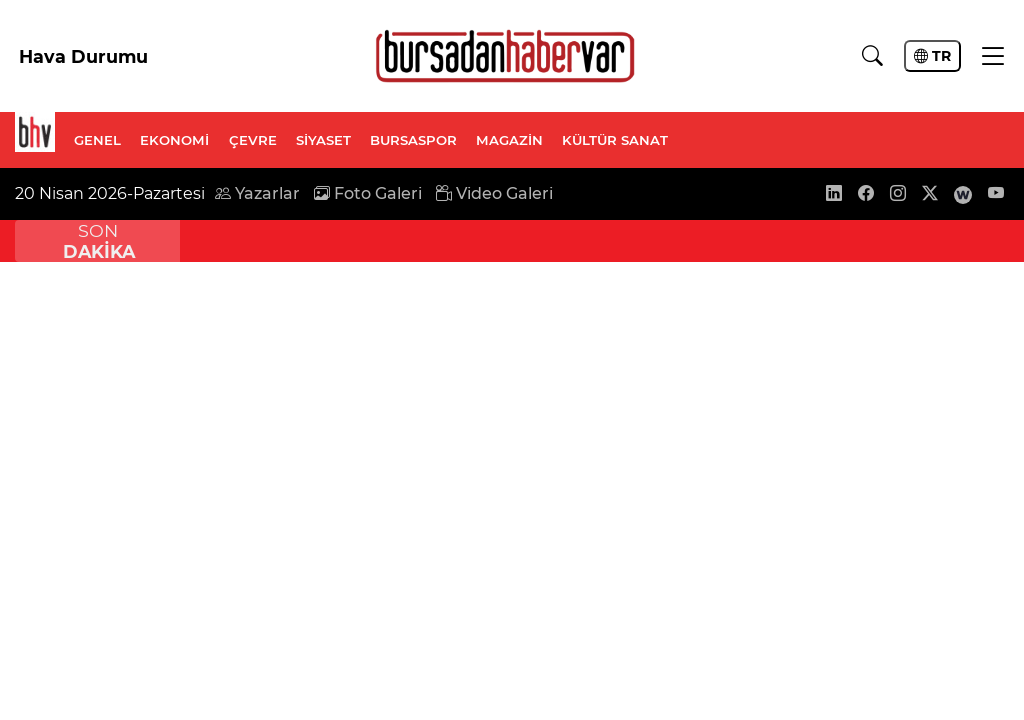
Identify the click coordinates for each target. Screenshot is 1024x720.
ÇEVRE (253, 140)
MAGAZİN (509, 140)
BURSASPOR (413, 140)
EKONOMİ (174, 140)
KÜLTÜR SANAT (615, 140)
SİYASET (323, 140)
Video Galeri (494, 193)
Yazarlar (257, 193)
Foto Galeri (368, 193)
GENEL (97, 140)
